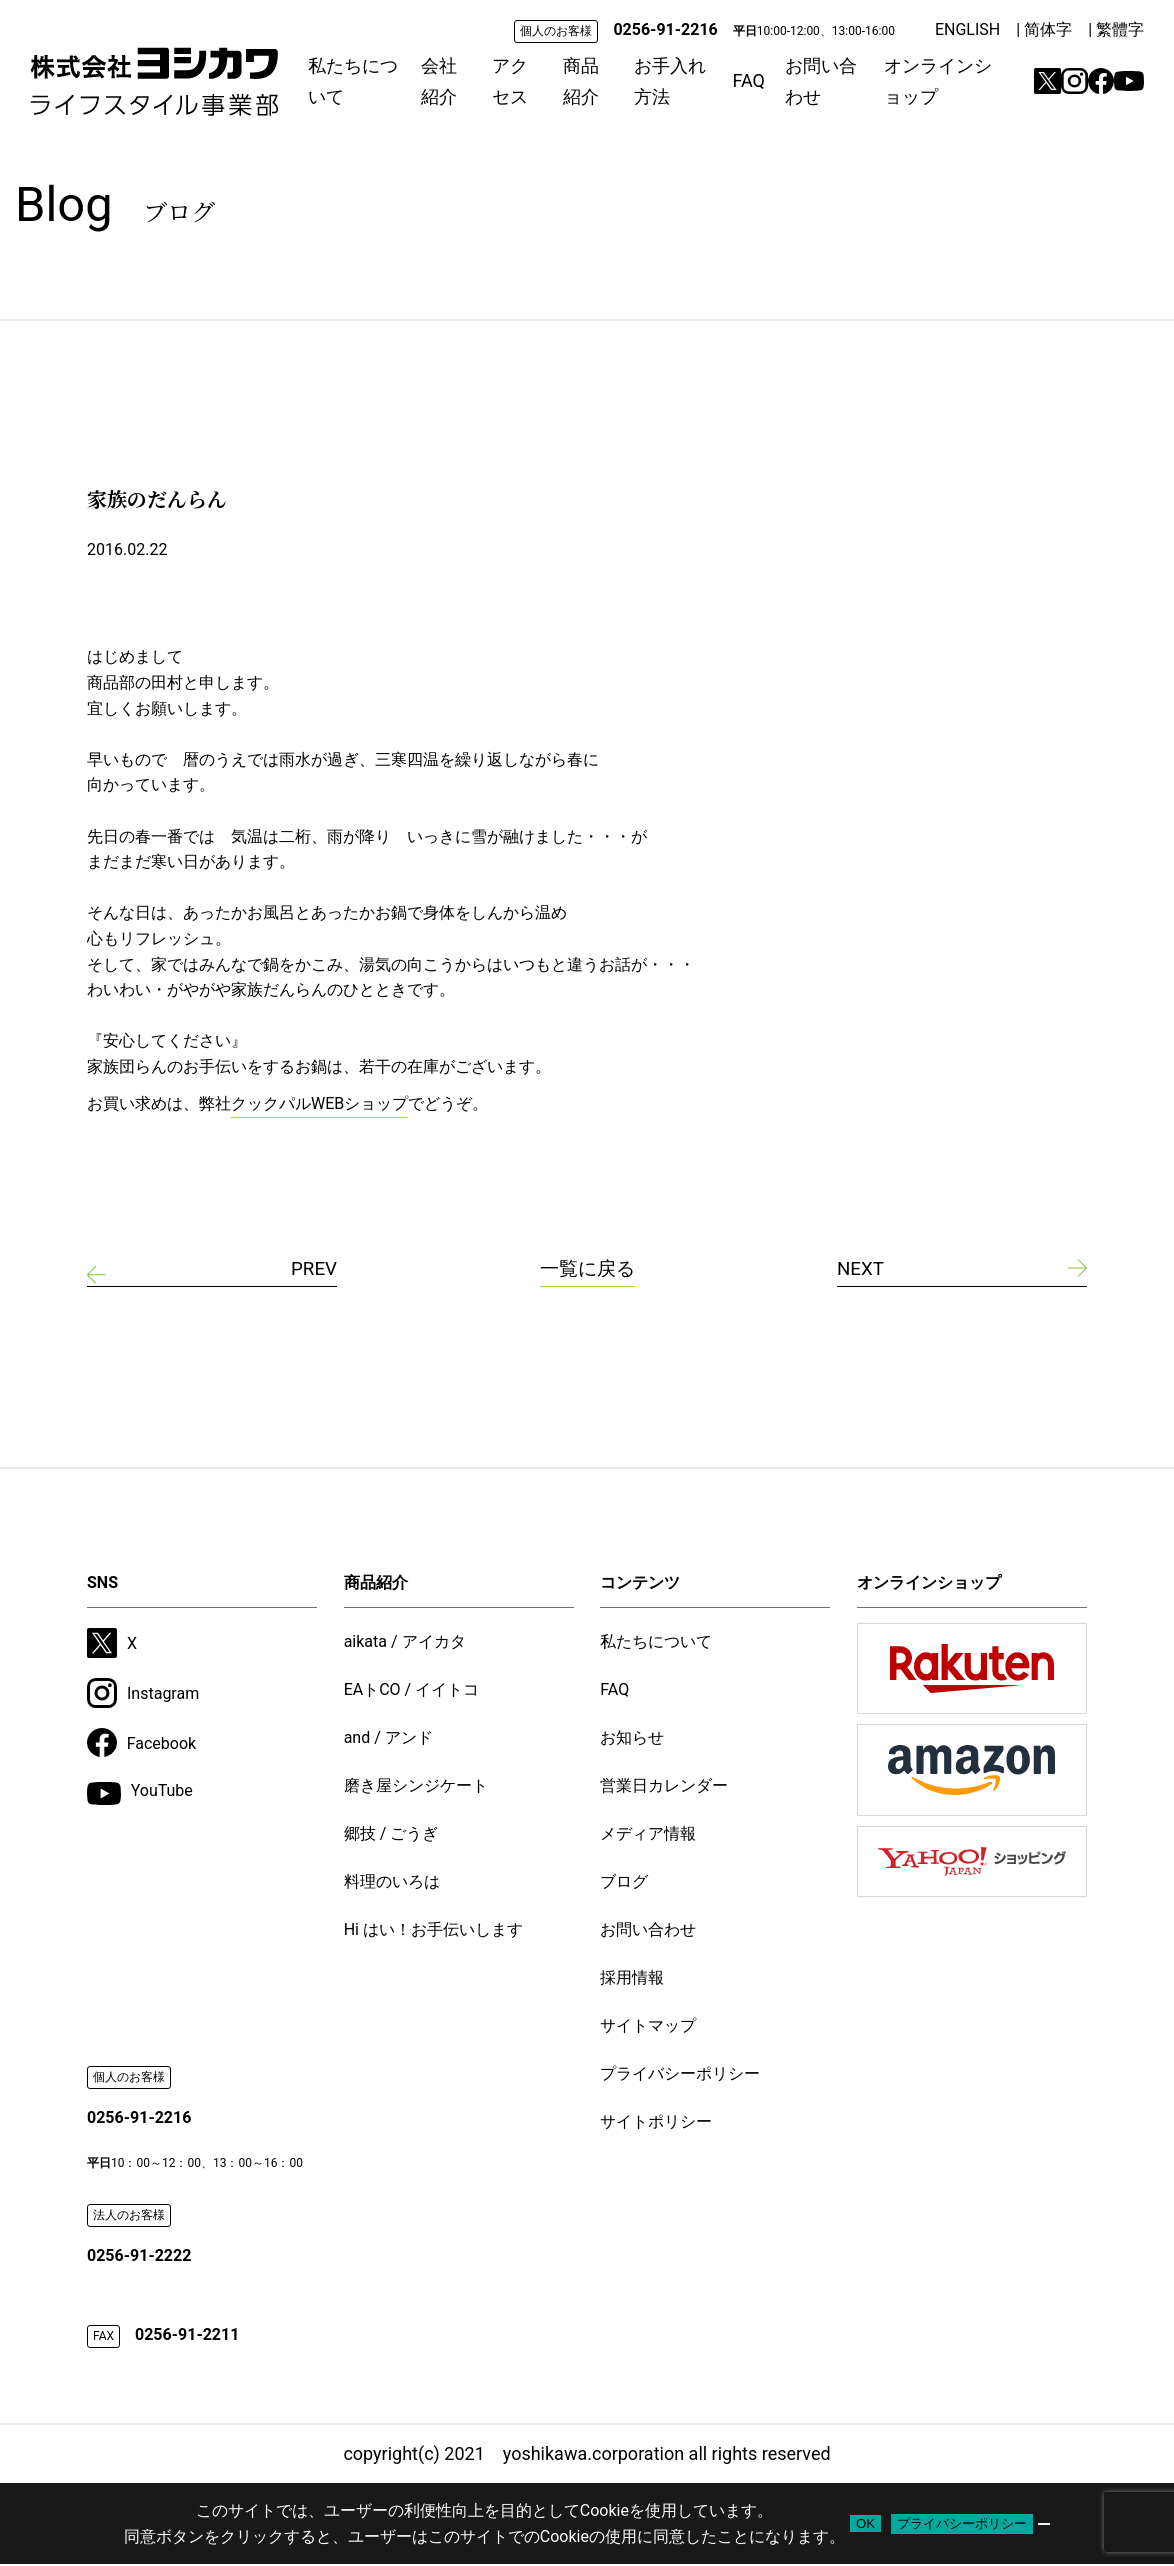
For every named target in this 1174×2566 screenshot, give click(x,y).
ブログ (624, 1883)
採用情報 (632, 1979)
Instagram (143, 1695)
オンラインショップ (938, 81)
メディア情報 (648, 1835)
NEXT (862, 1270)
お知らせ (632, 1739)
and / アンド (388, 1739)
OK (865, 2525)
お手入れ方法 (670, 81)
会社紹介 (439, 81)
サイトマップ (648, 2027)
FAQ (748, 80)
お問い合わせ (821, 81)
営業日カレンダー (664, 1787)
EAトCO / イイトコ (412, 1691)
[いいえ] (1044, 2526)
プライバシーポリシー (680, 2075)
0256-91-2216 (665, 29)
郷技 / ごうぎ (391, 1835)
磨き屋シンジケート (416, 1787)
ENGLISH (967, 29)
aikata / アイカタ (405, 1643)
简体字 (1048, 29)
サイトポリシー (656, 2123)
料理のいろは (392, 1883)
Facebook (141, 1745)
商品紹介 (581, 81)
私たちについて (353, 81)
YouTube (140, 1796)
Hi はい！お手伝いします (433, 1931)
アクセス (510, 81)
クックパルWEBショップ (319, 1103)
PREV (312, 1270)
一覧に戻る (587, 1270)
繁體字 (1120, 29)
